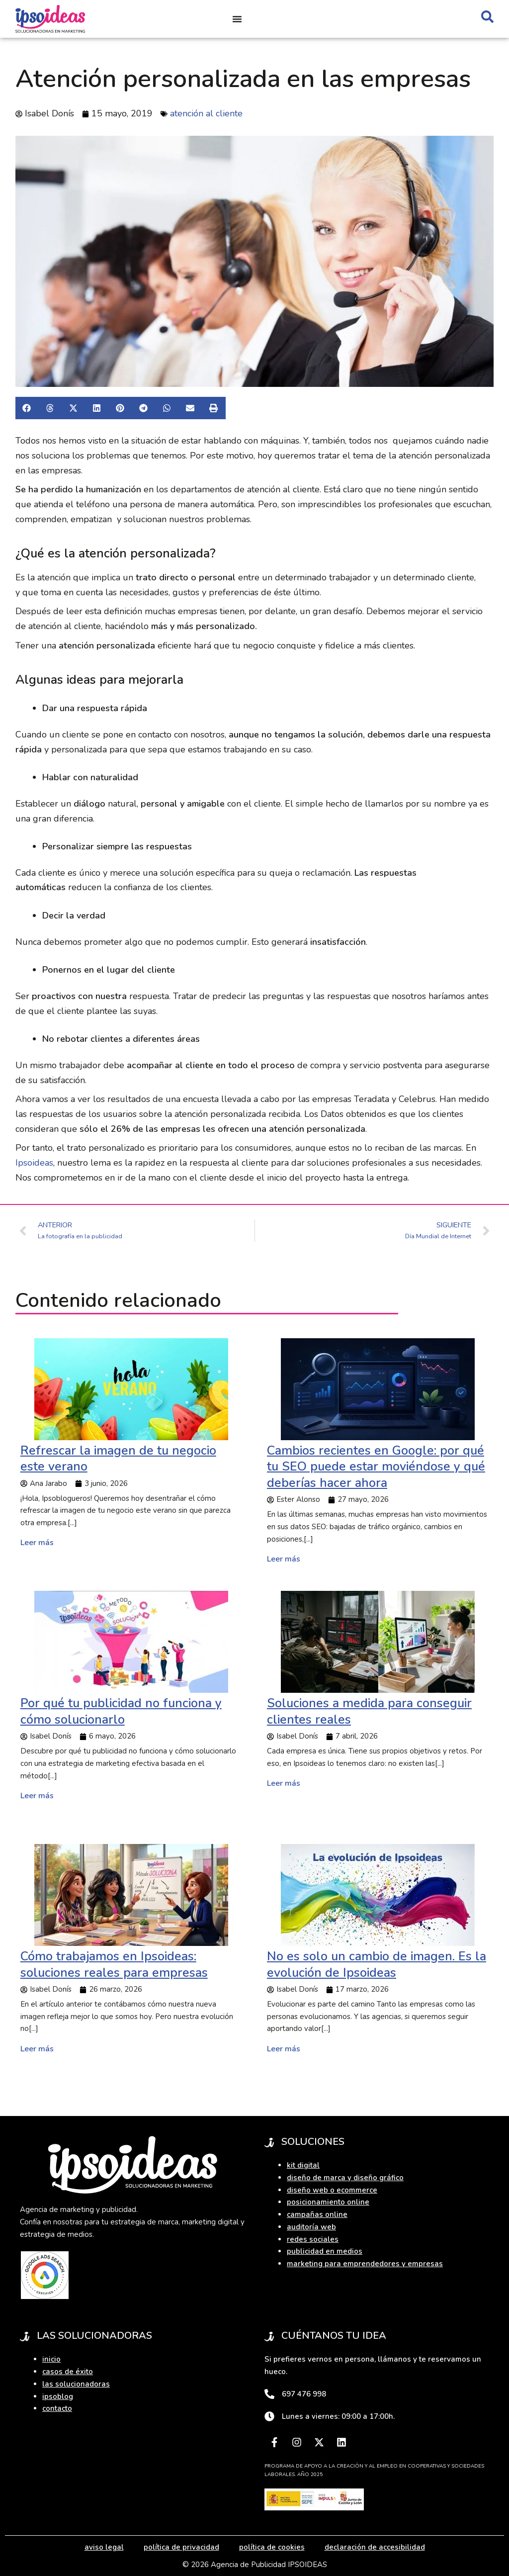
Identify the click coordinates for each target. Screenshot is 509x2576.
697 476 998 (304, 2394)
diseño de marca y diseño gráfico (345, 2178)
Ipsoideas (34, 1163)
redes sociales (313, 2239)
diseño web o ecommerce (332, 2190)
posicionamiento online (328, 2202)
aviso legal (104, 2547)
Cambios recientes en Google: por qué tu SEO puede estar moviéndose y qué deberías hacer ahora (376, 1466)
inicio (51, 2359)
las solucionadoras (76, 2384)
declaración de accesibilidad (375, 2547)
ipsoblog (57, 2396)
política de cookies (272, 2547)
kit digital (303, 2165)
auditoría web (311, 2227)
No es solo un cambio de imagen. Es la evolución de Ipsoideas (376, 1964)
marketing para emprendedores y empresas (365, 2264)
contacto (57, 2408)
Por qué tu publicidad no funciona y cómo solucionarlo (121, 1711)
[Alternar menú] (237, 19)
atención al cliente (206, 113)
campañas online (317, 2214)
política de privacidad (181, 2547)
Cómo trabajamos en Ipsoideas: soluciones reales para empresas (114, 1964)
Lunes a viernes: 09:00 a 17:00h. (338, 2416)
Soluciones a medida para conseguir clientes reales (369, 1711)
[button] (27, 408)
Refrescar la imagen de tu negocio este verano (118, 1458)
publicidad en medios (324, 2251)
